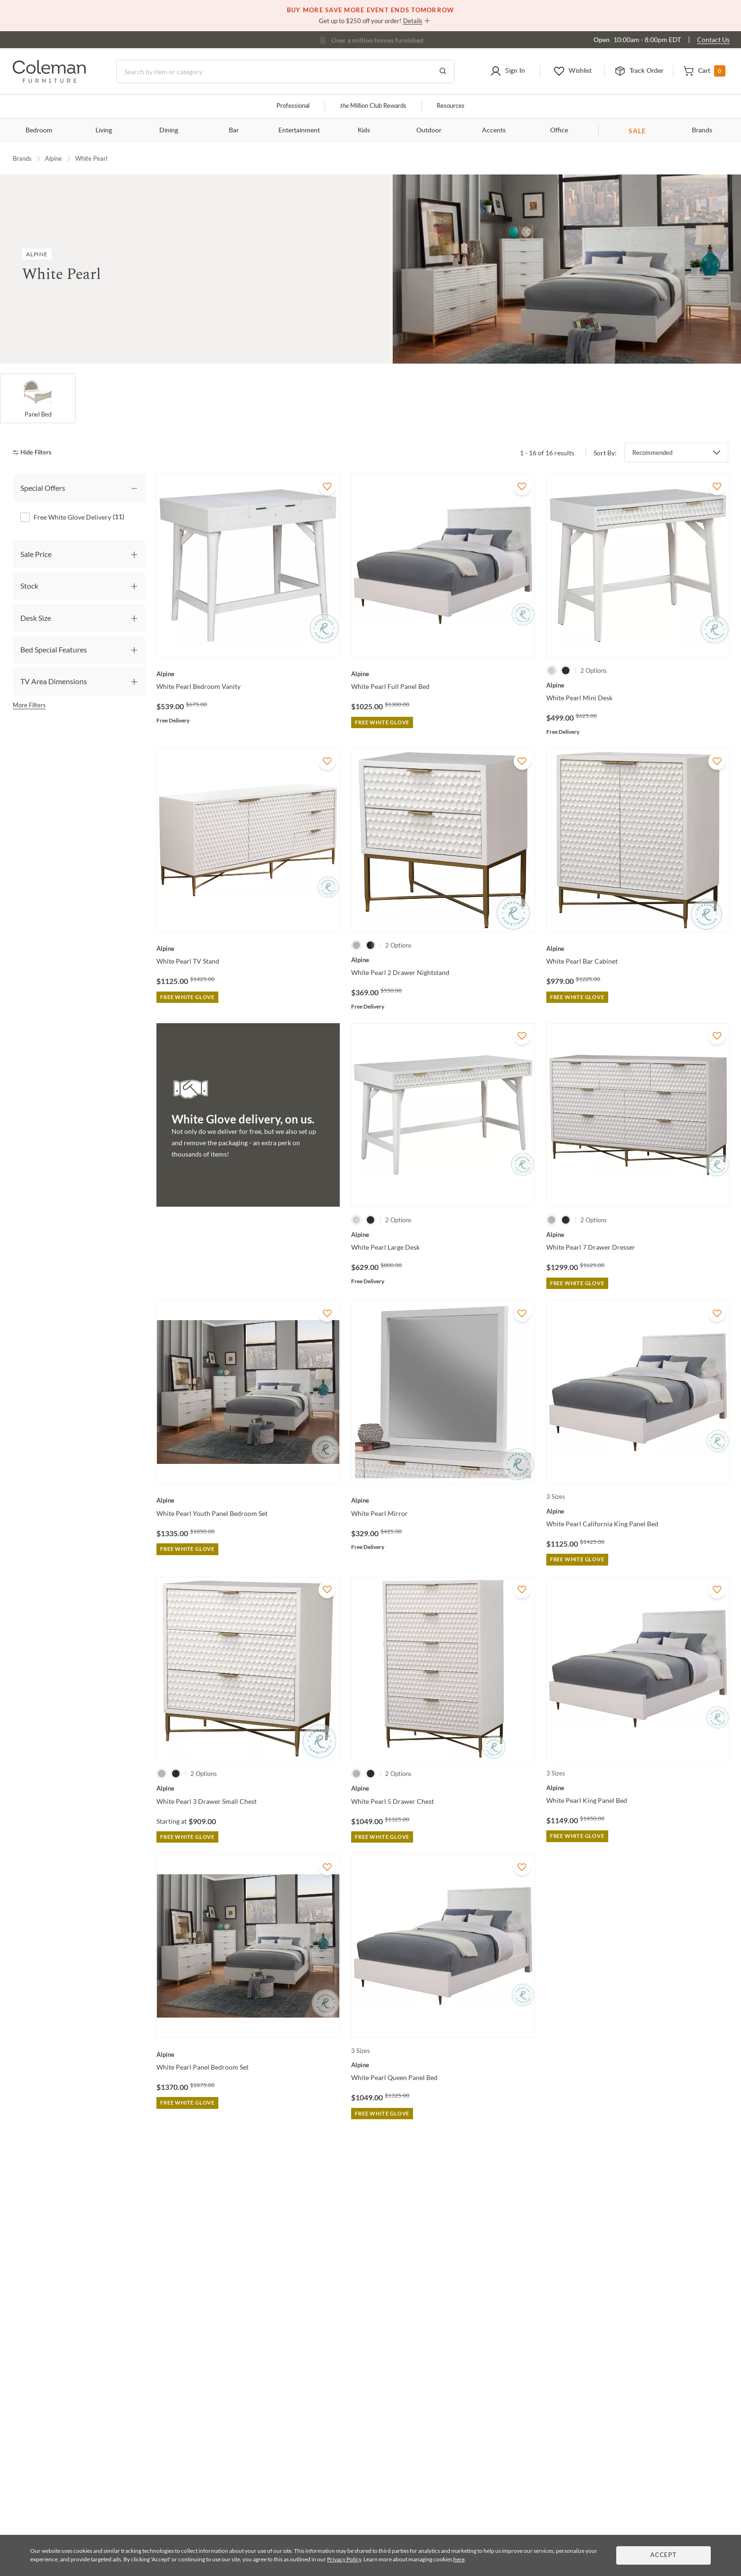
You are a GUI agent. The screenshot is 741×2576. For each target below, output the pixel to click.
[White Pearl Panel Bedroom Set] (248, 2054)
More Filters (29, 704)
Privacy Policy (344, 2559)
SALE (637, 131)
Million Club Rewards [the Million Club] (373, 106)
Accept (663, 2555)
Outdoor (428, 130)
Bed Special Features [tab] (53, 648)
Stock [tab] (29, 585)
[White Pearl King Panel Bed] (638, 1788)
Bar (234, 130)
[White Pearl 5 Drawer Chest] (442, 1788)
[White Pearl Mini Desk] (638, 685)
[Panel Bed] (37, 398)
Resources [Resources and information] (451, 106)
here (459, 2559)
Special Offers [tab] (42, 487)
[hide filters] (35, 452)
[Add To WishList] (327, 486)
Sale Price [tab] (36, 553)
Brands (702, 130)
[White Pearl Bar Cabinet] (638, 948)
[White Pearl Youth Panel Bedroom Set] (248, 1500)
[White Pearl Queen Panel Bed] (442, 2065)
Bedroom (39, 130)
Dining (168, 130)
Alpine (53, 158)
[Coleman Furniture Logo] (49, 80)
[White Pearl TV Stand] (248, 948)
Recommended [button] (652, 452)
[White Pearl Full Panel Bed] (442, 674)
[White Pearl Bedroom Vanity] (248, 674)
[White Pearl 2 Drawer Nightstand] (442, 960)
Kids (364, 130)
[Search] (285, 71)
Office (559, 130)
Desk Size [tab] (35, 617)
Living (103, 130)
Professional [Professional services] (293, 106)
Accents (494, 130)
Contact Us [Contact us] (713, 39)
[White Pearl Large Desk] (442, 1234)
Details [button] (412, 21)
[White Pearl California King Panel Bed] (638, 1511)
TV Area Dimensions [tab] (53, 681)
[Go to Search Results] (442, 71)
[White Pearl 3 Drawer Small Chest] (248, 1788)
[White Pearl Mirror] (442, 1500)
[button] (507, 71)
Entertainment (299, 130)
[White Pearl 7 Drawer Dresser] (638, 1234)
